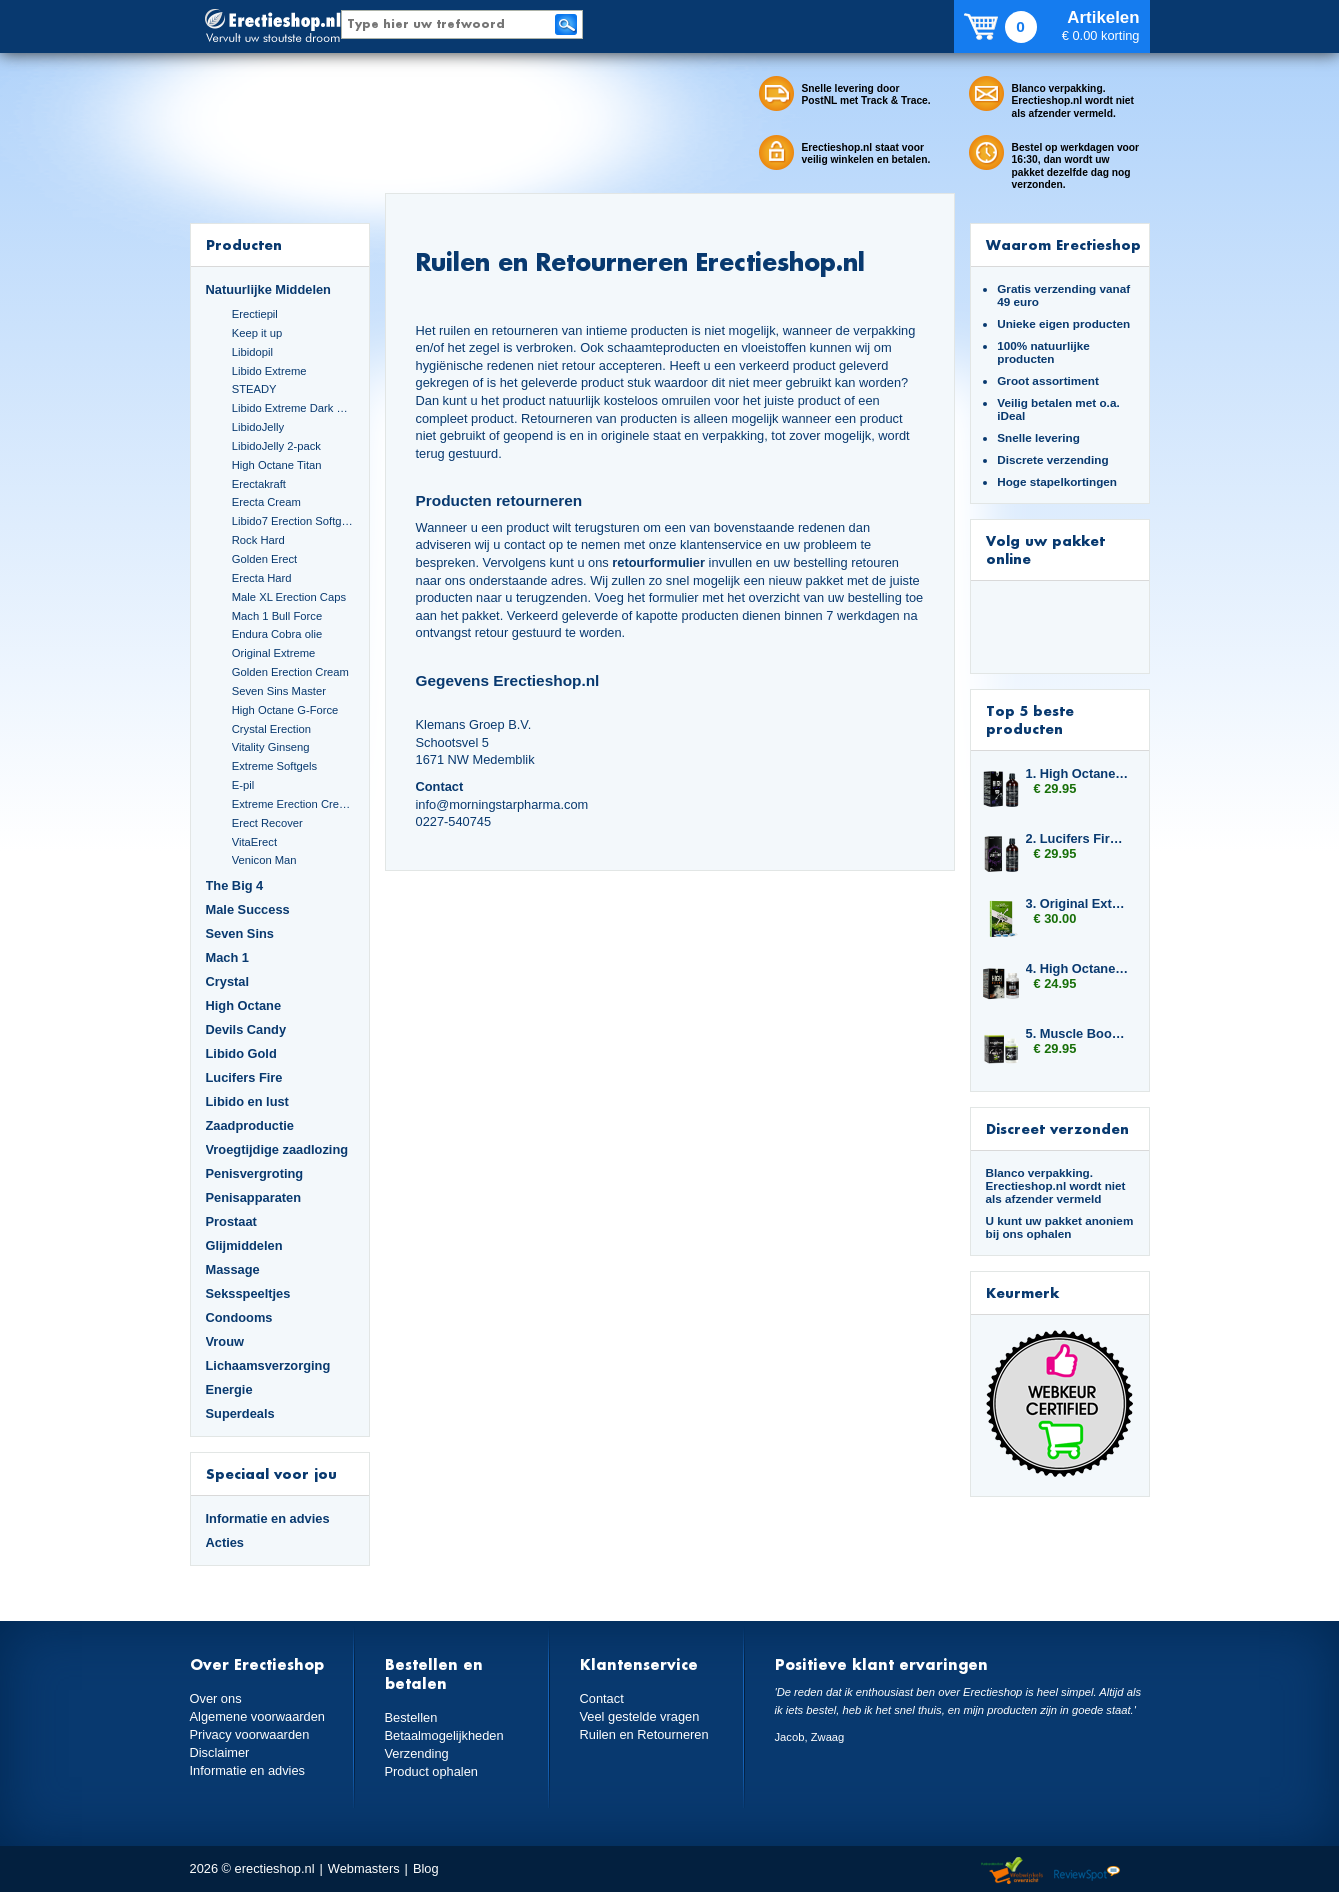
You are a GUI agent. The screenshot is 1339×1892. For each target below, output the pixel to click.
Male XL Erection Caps (289, 597)
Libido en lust (247, 1101)
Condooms (239, 1317)
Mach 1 (228, 957)
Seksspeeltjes (248, 1293)
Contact (602, 1698)
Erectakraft (259, 484)
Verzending (417, 1753)
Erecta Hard (262, 578)
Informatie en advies (268, 1518)
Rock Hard (258, 540)
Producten (244, 244)
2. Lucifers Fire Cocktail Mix (1078, 838)
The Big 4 (235, 885)
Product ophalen (431, 1771)
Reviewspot (1087, 1871)
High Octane (244, 1005)
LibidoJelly (258, 427)
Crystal (228, 981)
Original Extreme (274, 653)
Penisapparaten (254, 1197)
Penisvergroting (255, 1173)
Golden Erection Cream (290, 672)
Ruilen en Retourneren (644, 1734)
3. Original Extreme (1078, 903)
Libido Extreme (269, 371)
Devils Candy (246, 1029)
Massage (233, 1269)
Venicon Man (264, 860)
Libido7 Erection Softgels (293, 521)
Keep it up (257, 333)
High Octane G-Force (285, 710)
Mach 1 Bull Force (277, 616)
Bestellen (411, 1717)
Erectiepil (255, 314)
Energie (229, 1389)
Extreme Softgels (274, 766)
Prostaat (231, 1221)
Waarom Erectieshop (1063, 244)
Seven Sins (240, 933)
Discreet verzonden (1057, 1128)
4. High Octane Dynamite (1078, 968)
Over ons (216, 1698)
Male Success (248, 909)
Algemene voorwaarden (258, 1716)
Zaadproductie (250, 1125)
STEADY (254, 389)
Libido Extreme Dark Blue (293, 408)
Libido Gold (241, 1053)
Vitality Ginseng (271, 747)
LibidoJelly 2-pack (276, 446)
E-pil (243, 785)
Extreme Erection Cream (293, 804)
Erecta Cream (266, 502)
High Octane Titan (277, 465)
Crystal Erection (271, 729)
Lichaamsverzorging (268, 1365)
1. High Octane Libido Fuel (1078, 773)
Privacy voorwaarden (250, 1734)
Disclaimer (220, 1752)
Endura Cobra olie (277, 634)
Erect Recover (267, 823)
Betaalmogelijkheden (444, 1735)
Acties (225, 1542)
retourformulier (658, 562)
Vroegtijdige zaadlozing (277, 1149)
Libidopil (252, 352)
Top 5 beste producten (1030, 719)
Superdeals (240, 1413)
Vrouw (225, 1341)
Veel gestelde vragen (640, 1716)
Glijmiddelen (244, 1245)
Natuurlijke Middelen (268, 289)
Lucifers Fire (244, 1077)
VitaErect (254, 842)
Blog (426, 1868)
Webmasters (364, 1868)
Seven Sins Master (279, 691)
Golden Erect (264, 559)
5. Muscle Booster (1078, 1033)
